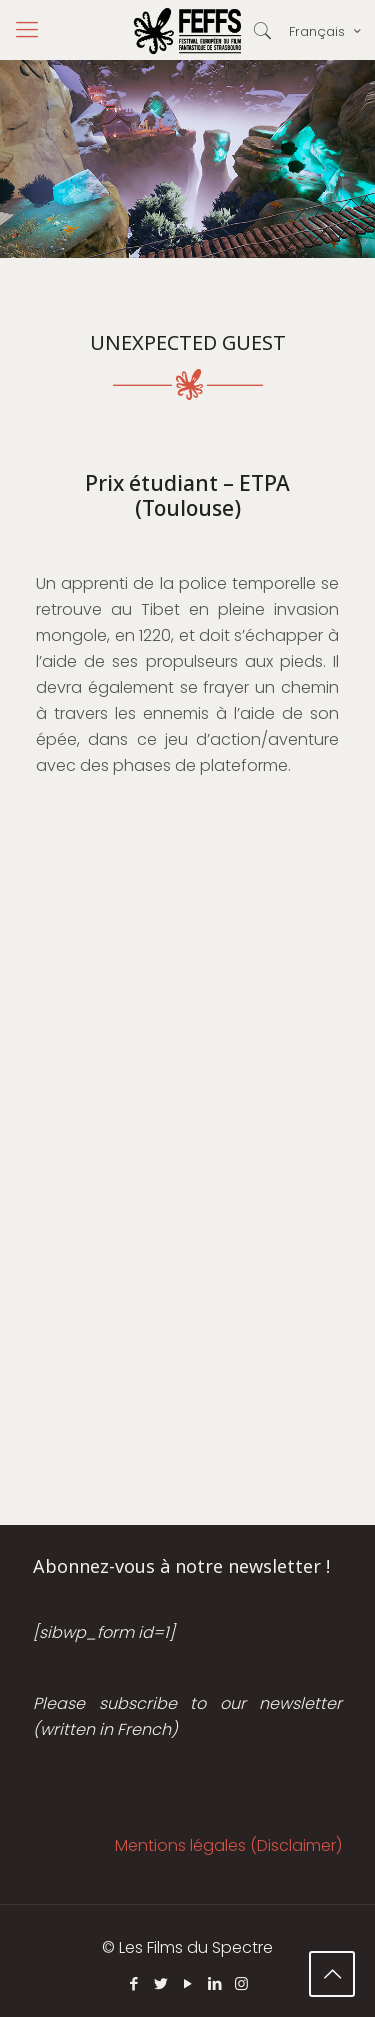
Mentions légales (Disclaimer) (228, 1845)
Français (326, 31)
